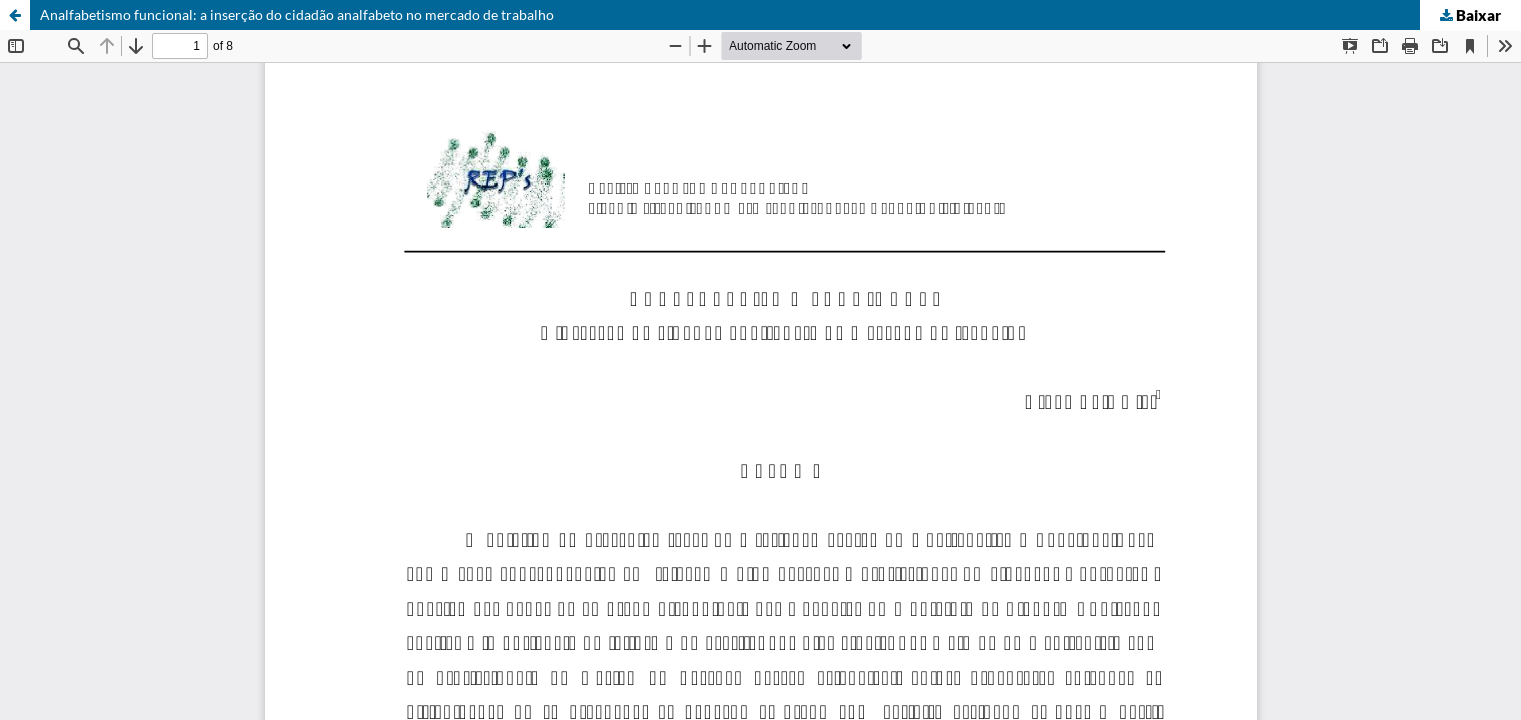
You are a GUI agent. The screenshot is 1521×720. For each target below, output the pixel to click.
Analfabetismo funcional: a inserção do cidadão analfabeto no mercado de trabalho (297, 14)
